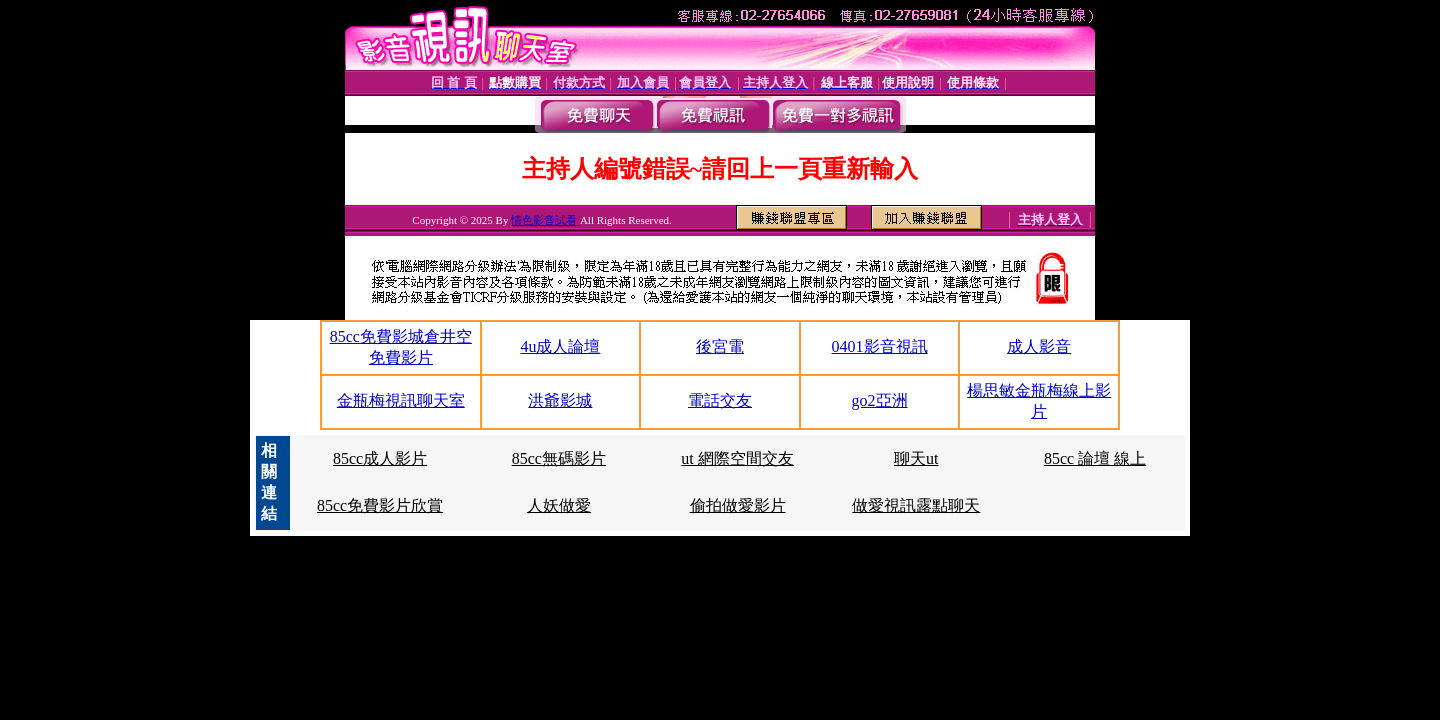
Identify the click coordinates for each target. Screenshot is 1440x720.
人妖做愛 (559, 505)
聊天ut (916, 458)
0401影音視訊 (880, 346)
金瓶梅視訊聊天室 (401, 400)
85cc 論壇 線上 (1095, 458)
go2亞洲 (880, 400)
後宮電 (720, 346)
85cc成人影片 (380, 458)
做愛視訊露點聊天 (916, 505)
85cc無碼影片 (559, 458)
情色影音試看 (545, 220)
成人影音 (1039, 346)
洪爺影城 (560, 400)
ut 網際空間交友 (737, 458)
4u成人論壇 (560, 346)
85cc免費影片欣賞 (380, 505)
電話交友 (720, 400)
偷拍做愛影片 (738, 505)
